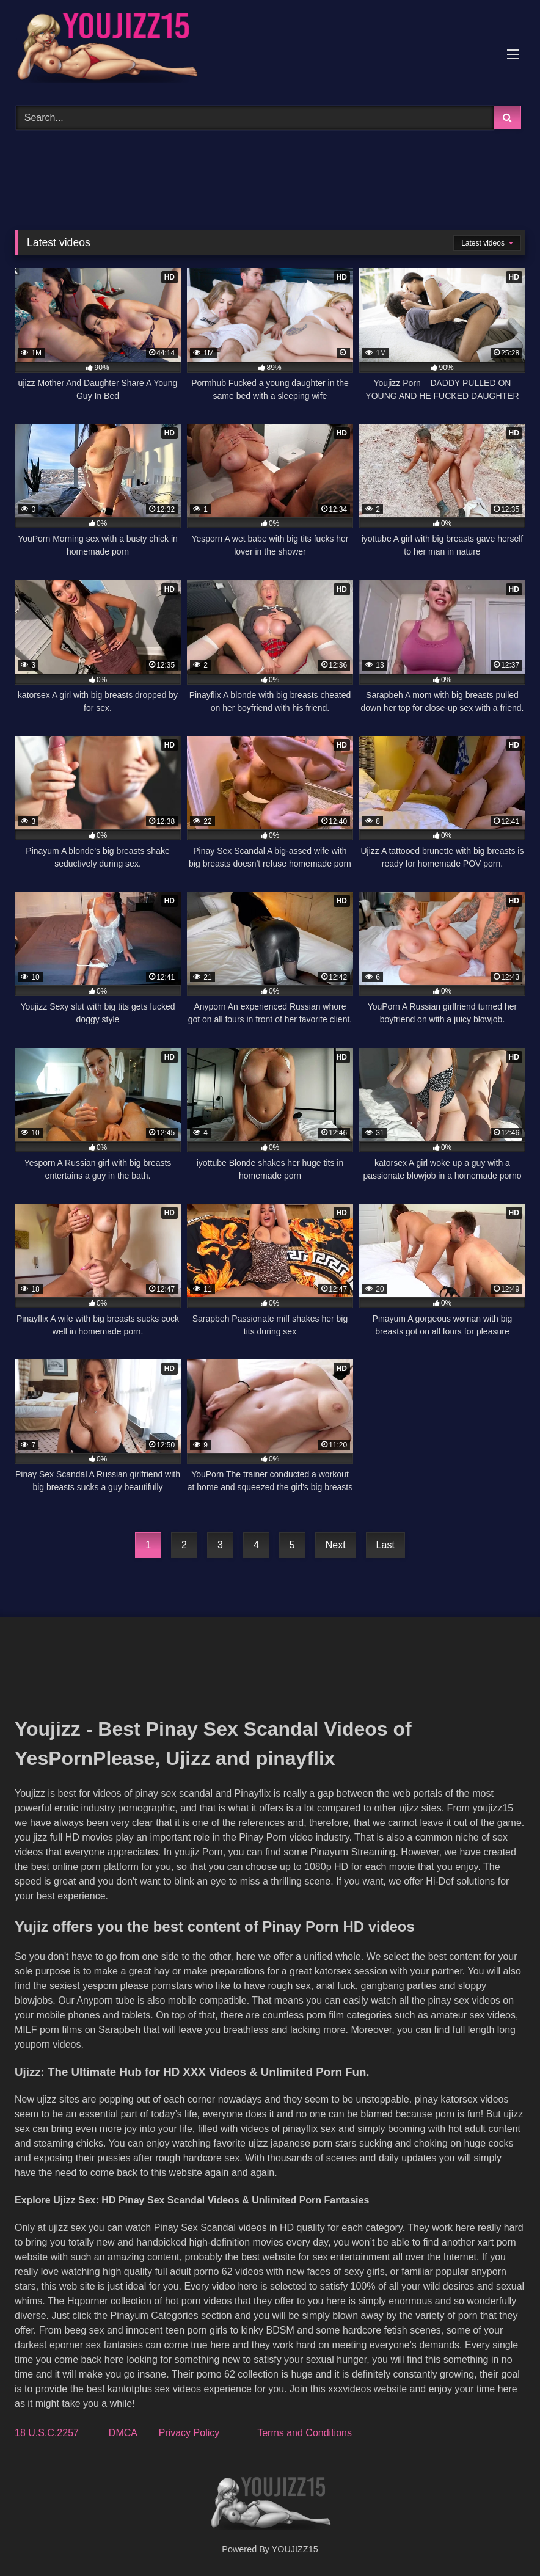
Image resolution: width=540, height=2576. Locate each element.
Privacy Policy (189, 2433)
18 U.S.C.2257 (47, 2433)
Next (336, 1545)
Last (385, 1545)
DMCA (123, 2433)
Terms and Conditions (304, 2433)
